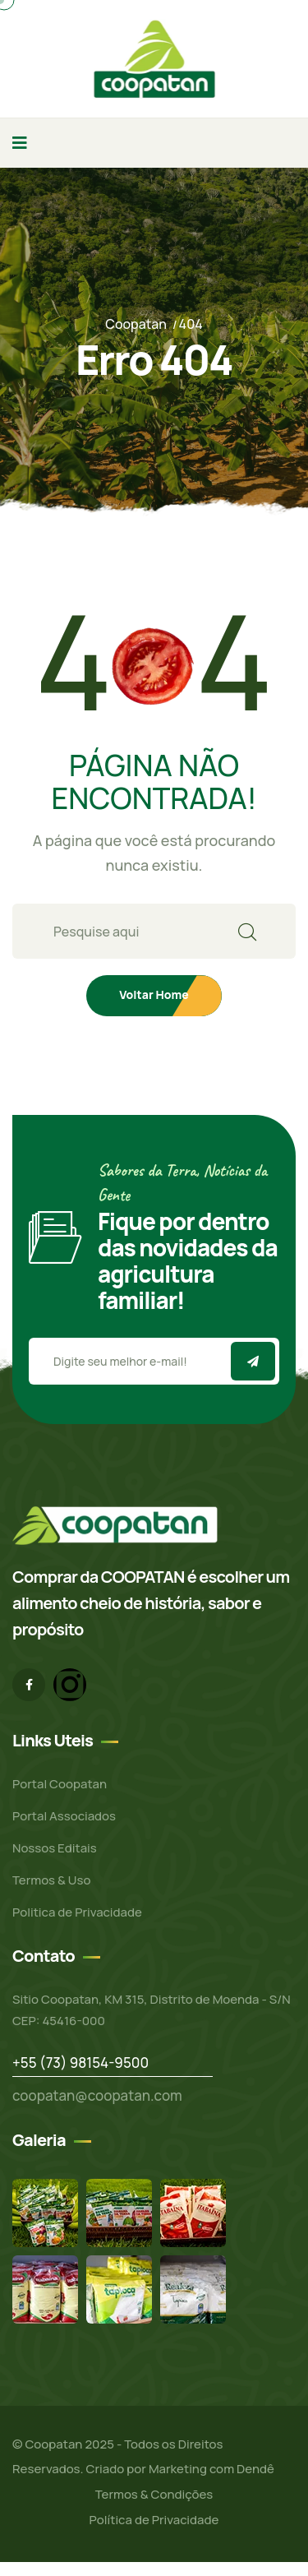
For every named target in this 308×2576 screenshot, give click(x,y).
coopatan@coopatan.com (97, 2095)
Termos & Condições (154, 2494)
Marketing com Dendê (211, 2468)
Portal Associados (64, 1815)
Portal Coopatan (59, 1783)
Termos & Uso (51, 1880)
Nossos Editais (54, 1848)
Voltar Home (153, 994)
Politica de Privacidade (77, 1912)
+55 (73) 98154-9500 (80, 2062)
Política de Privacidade (154, 2519)
